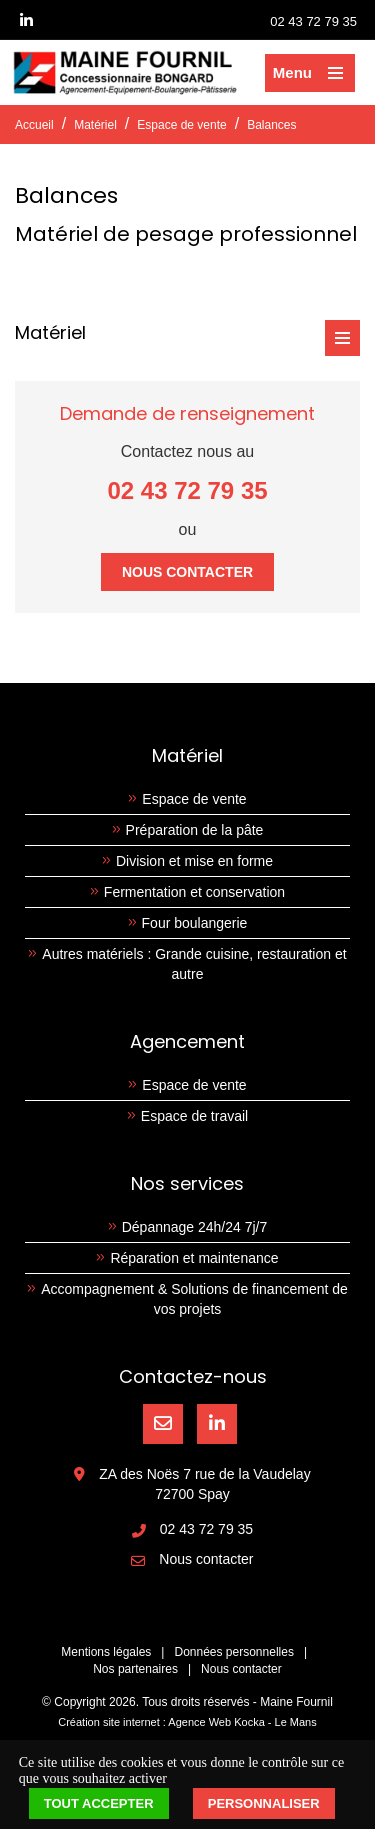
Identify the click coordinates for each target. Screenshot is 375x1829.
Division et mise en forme (194, 861)
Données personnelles (233, 1652)
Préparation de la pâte (195, 830)
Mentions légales (106, 1652)
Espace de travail (194, 1116)
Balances (271, 125)
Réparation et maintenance (194, 1258)
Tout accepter (99, 1803)
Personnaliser (264, 1803)
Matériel (95, 125)
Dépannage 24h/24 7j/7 (195, 1227)
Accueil (34, 125)
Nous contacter (187, 572)
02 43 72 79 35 (313, 21)
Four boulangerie (195, 923)
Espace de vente (181, 125)
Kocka (249, 1722)
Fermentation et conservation (194, 892)
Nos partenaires (135, 1669)
